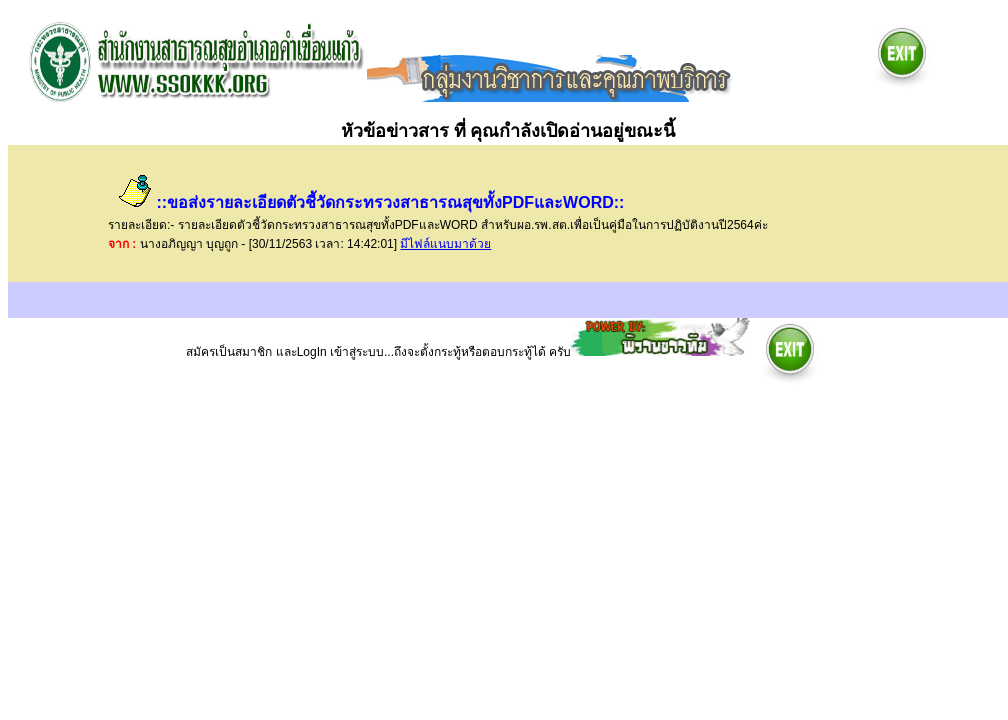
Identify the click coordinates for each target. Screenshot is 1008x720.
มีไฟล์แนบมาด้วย (445, 244)
